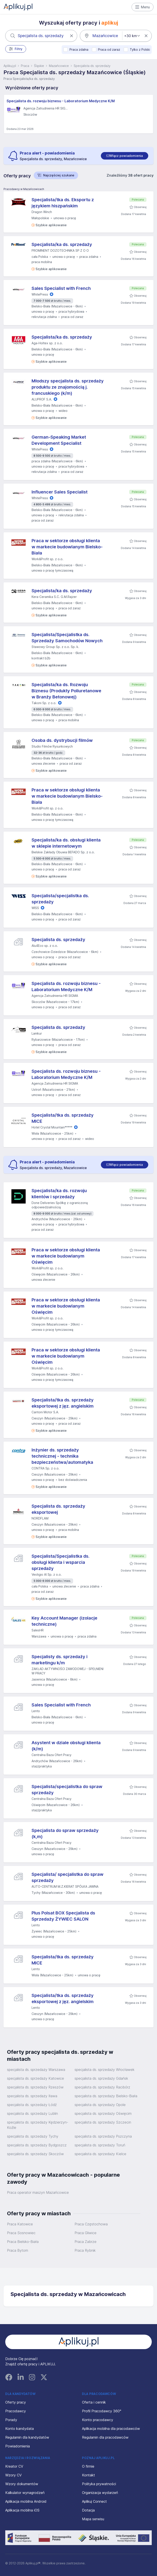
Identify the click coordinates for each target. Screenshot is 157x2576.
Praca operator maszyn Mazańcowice (38, 2192)
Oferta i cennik (94, 2402)
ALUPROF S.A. (42, 399)
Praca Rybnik (85, 2250)
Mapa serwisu (93, 2519)
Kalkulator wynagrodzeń (25, 2492)
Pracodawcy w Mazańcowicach (24, 189)
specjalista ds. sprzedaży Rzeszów (35, 2087)
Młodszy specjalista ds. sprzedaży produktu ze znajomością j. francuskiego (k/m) (68, 387)
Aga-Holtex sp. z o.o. (47, 343)
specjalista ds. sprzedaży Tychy (32, 2136)
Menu (142, 7)
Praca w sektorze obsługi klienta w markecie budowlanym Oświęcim (66, 1256)
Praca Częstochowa (91, 2224)
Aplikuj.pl (10, 66)
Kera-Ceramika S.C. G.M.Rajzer (54, 597)
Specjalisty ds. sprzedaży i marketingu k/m (59, 1659)
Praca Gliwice (85, 2233)
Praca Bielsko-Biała (23, 2241)
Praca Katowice (20, 2224)
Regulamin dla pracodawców (105, 2437)
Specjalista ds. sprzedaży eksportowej (58, 1509)
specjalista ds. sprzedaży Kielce (100, 2154)
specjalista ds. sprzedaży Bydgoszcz (37, 2145)
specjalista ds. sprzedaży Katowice (35, 2078)
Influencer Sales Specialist (59, 492)
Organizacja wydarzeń (100, 2492)
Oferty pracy (15, 2402)
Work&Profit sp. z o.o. (47, 559)
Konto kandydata (19, 2428)
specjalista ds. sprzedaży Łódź (32, 2104)
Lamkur (37, 1033)
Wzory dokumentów (21, 2484)
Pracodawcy (15, 2411)
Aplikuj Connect (94, 2501)
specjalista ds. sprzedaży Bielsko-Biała (106, 2096)
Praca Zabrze (85, 2241)
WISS (35, 908)
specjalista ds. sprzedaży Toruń (100, 2145)
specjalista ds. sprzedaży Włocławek (104, 2069)
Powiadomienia (17, 2446)
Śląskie (39, 66)
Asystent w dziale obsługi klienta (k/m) (66, 1745)
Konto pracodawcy (97, 2420)
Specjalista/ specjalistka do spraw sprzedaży (67, 1877)
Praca (25, 66)
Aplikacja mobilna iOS (22, 2510)
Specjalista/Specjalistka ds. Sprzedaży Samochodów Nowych (67, 637)
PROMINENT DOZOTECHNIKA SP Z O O (60, 250)
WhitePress (40, 294)
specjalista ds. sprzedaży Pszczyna (103, 2136)
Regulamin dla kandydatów (27, 2437)
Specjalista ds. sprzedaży (58, 939)
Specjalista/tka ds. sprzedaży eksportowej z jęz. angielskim (63, 1403)
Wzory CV (13, 2475)
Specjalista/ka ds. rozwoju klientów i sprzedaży (59, 1193)
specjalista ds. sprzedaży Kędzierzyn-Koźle (37, 2125)
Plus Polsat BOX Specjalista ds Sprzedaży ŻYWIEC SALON (63, 1916)
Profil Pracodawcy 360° (101, 2411)
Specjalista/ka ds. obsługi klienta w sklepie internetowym (66, 843)
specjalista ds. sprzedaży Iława (32, 2096)
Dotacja (88, 2510)
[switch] (124, 156)
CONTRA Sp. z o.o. (45, 1468)
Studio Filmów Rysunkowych (52, 746)
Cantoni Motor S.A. (45, 1412)
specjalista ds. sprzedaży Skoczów (35, 2154)
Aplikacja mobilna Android (25, 2501)
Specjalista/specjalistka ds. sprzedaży (60, 898)
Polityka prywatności (99, 2484)
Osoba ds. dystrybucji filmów (62, 740)
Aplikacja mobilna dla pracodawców (111, 2428)
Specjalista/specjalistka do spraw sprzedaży (67, 1789)
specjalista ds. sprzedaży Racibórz (102, 2087)
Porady (11, 2420)
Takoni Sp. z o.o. (44, 703)
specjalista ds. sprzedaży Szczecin (103, 2122)
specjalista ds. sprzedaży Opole (100, 2104)
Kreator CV (14, 2466)
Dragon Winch (42, 212)
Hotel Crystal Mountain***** (52, 1127)
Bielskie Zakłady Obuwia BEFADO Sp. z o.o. (63, 852)
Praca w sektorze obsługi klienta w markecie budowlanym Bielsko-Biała (67, 547)
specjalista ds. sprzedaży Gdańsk (101, 2078)
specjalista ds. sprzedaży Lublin (32, 2113)
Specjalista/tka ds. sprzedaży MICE (63, 1118)
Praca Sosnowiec (21, 2233)
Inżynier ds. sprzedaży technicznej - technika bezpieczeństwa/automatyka (62, 1456)
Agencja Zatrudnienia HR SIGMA (55, 995)
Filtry (15, 49)
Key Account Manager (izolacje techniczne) (64, 1621)
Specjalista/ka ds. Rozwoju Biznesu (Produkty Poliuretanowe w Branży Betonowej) (66, 691)
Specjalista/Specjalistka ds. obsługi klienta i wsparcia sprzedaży (60, 1562)
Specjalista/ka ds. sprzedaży (62, 244)
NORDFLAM (40, 1518)
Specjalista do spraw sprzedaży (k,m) (65, 1833)
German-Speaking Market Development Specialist (59, 440)
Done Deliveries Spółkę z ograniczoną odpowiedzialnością (60, 1205)
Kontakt (88, 2475)
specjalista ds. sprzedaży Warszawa (36, 2069)
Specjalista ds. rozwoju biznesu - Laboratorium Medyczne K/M (61, 101)
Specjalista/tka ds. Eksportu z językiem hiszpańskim (63, 202)
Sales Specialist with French (61, 288)
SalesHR (38, 1630)
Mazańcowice (59, 66)
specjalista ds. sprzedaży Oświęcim (103, 2113)
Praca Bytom (17, 2250)
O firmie (88, 2466)
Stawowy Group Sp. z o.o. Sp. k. (55, 647)
